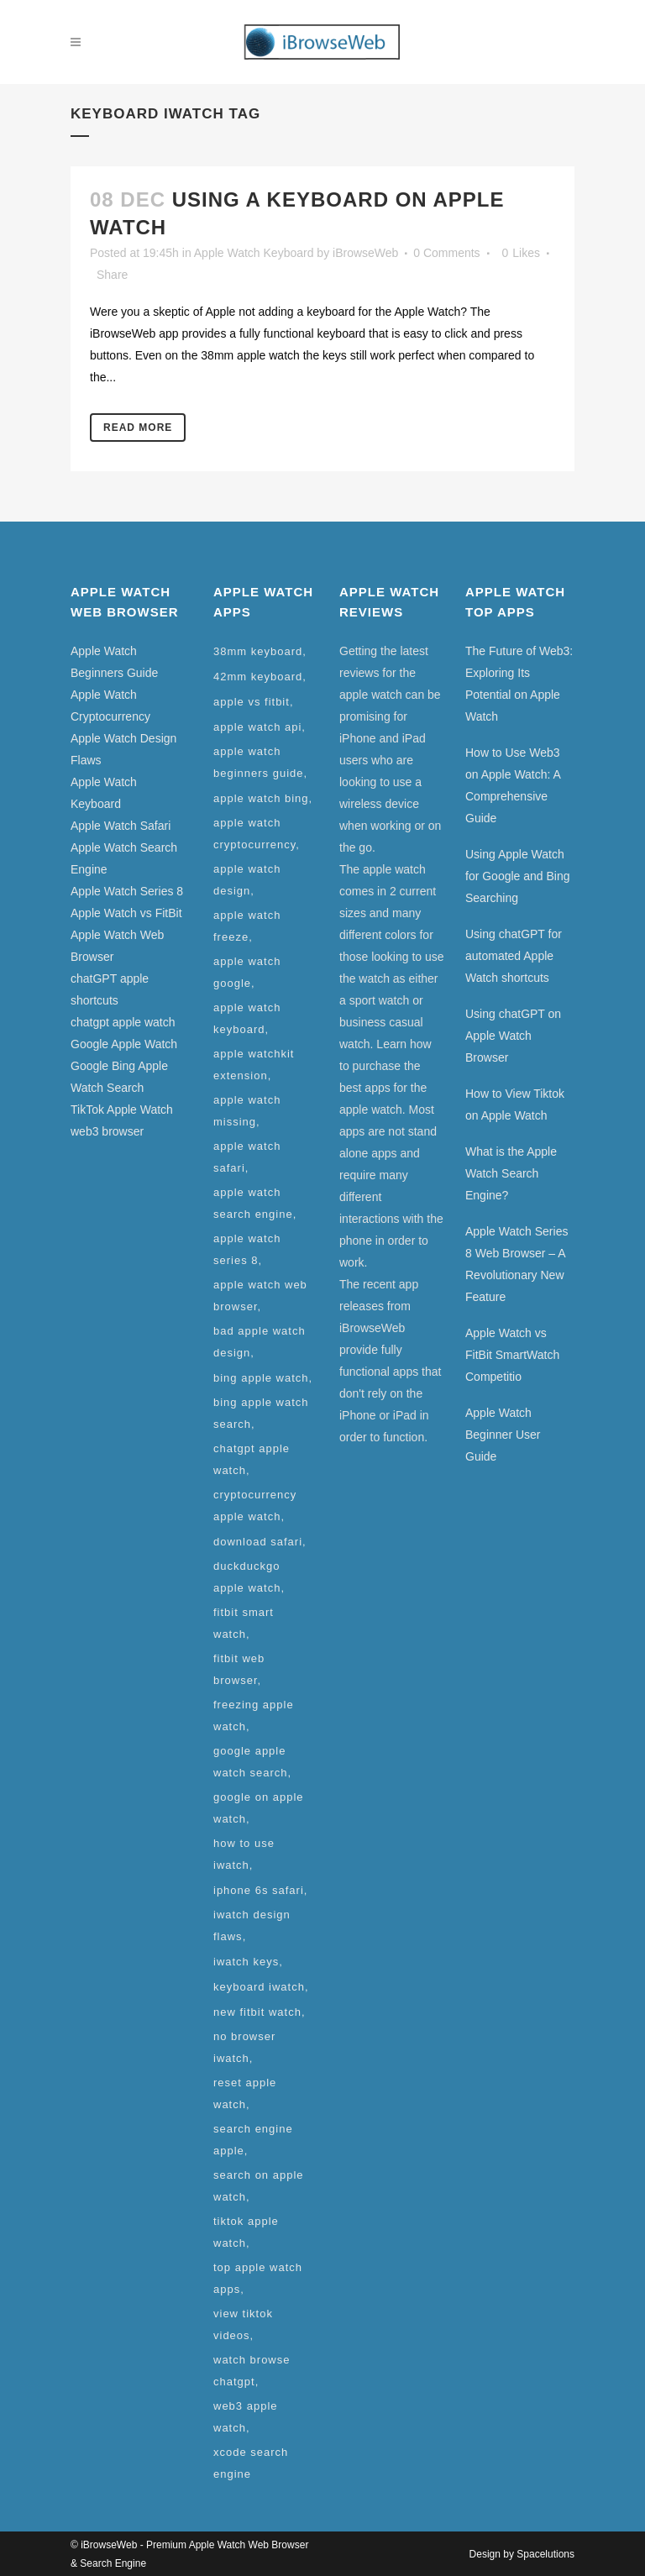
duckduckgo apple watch (247, 1577)
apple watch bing (261, 798)
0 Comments (446, 253)
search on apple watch (258, 2186)
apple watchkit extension (253, 1064)
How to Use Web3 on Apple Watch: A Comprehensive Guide (512, 785)
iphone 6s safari (258, 1890)
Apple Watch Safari (120, 825)
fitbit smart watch (243, 1623)
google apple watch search (250, 1761)
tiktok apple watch (246, 2232)
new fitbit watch (257, 2012)
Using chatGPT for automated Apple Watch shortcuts (513, 955)
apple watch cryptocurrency (254, 833)
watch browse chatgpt (251, 2370)
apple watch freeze (247, 926)
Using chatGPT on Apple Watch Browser (513, 1035)
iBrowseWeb (365, 253)
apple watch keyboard (247, 1018)
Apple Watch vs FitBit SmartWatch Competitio (512, 1354)
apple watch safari (247, 1157)
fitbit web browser (239, 1669)
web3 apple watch (245, 2417)
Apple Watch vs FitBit (126, 913)
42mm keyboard (257, 676)
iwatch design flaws (252, 1925)
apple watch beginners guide (258, 762)
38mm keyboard (257, 651)
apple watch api (257, 727)
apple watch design (247, 880)
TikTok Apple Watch (122, 1109)
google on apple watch (258, 1808)
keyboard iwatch (259, 1987)
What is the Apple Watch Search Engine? (511, 1173)
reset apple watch (244, 2093)
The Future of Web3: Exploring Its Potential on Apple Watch (519, 683)
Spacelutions (545, 2554)
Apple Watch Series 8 (127, 891)
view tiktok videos (243, 2324)
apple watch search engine (253, 1203)
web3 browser (107, 1131)
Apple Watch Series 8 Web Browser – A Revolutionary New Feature (516, 1264)
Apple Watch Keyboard (254, 253)
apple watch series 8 (247, 1249)
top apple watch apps (257, 2278)
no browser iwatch (244, 2047)
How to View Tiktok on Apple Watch (514, 1104)
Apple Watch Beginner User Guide (503, 1434)
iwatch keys (246, 1961)
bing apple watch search (261, 1413)
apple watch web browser (260, 1295)
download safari (257, 1541)
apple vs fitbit (251, 701)
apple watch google (247, 972)
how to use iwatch (244, 1854)
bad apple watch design (259, 1342)
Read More (137, 427)
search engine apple (253, 2139)
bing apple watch (261, 1378)
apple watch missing (247, 1111)
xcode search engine (250, 2463)
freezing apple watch (253, 1715)
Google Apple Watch (124, 1044)
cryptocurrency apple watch (254, 1505)
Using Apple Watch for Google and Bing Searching (517, 876)
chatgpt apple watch (123, 1022)
